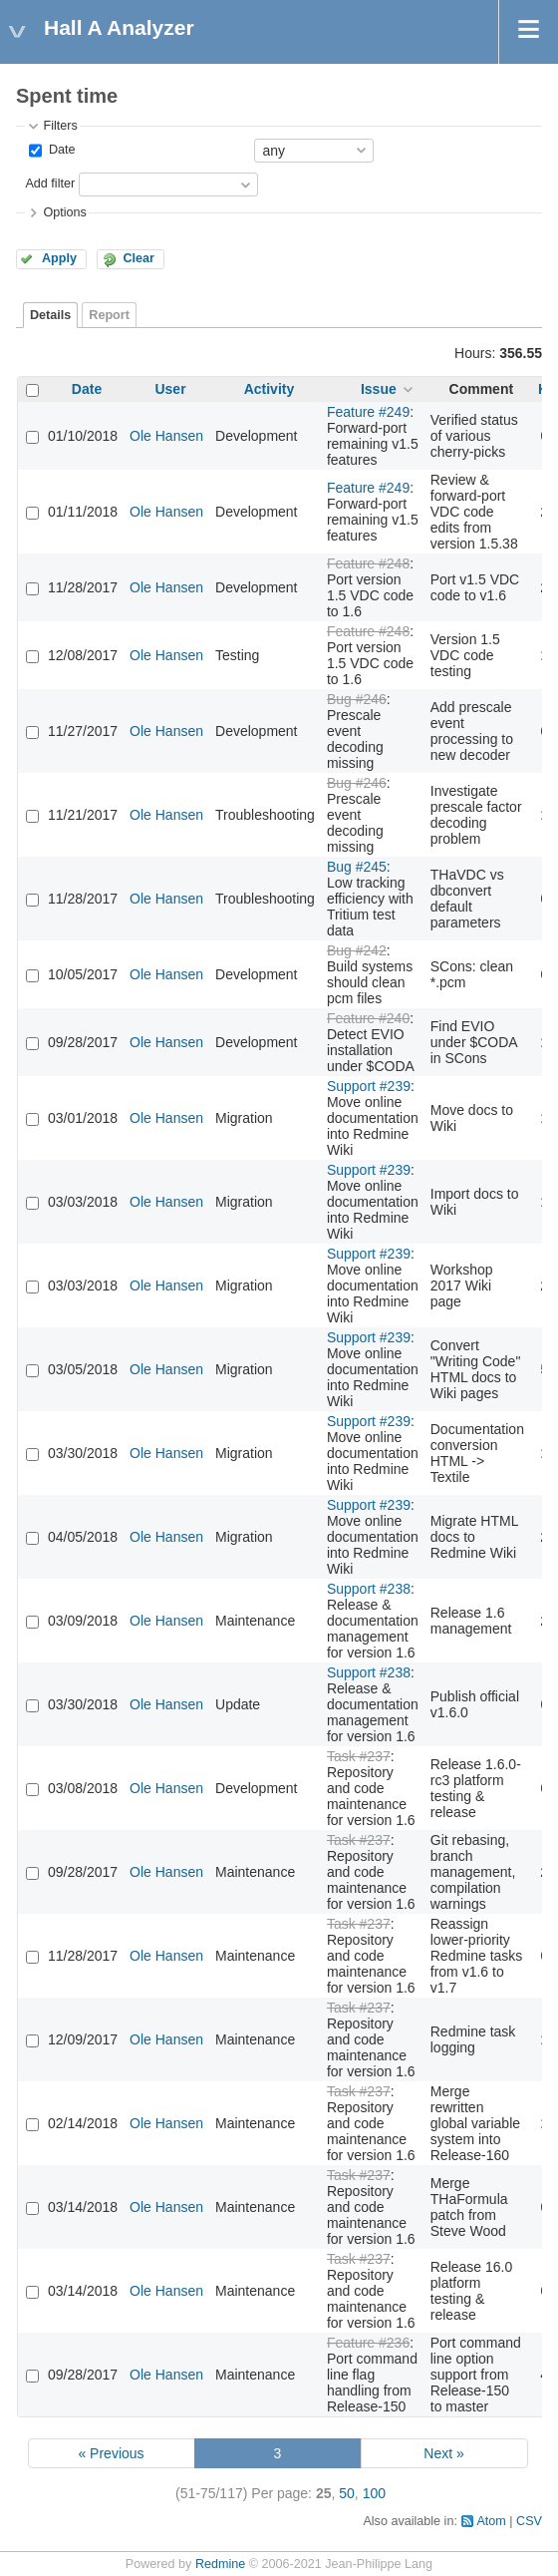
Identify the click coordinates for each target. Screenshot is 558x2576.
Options (64, 212)
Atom (490, 2521)
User (169, 389)
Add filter (50, 183)
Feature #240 (368, 1018)
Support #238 (369, 1589)
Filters (60, 126)
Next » (443, 2453)
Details (50, 315)
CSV (529, 2521)
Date (60, 150)
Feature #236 (368, 2343)
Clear (138, 258)
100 (374, 2493)
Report (109, 315)
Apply (59, 258)
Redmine (220, 2564)
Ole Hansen (166, 436)
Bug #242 (357, 950)
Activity (269, 389)
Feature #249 (368, 412)
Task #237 (359, 1756)
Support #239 (369, 1086)
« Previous (110, 2453)
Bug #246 (357, 699)
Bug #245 (357, 867)
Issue (379, 389)
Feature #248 (368, 563)
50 (347, 2493)
